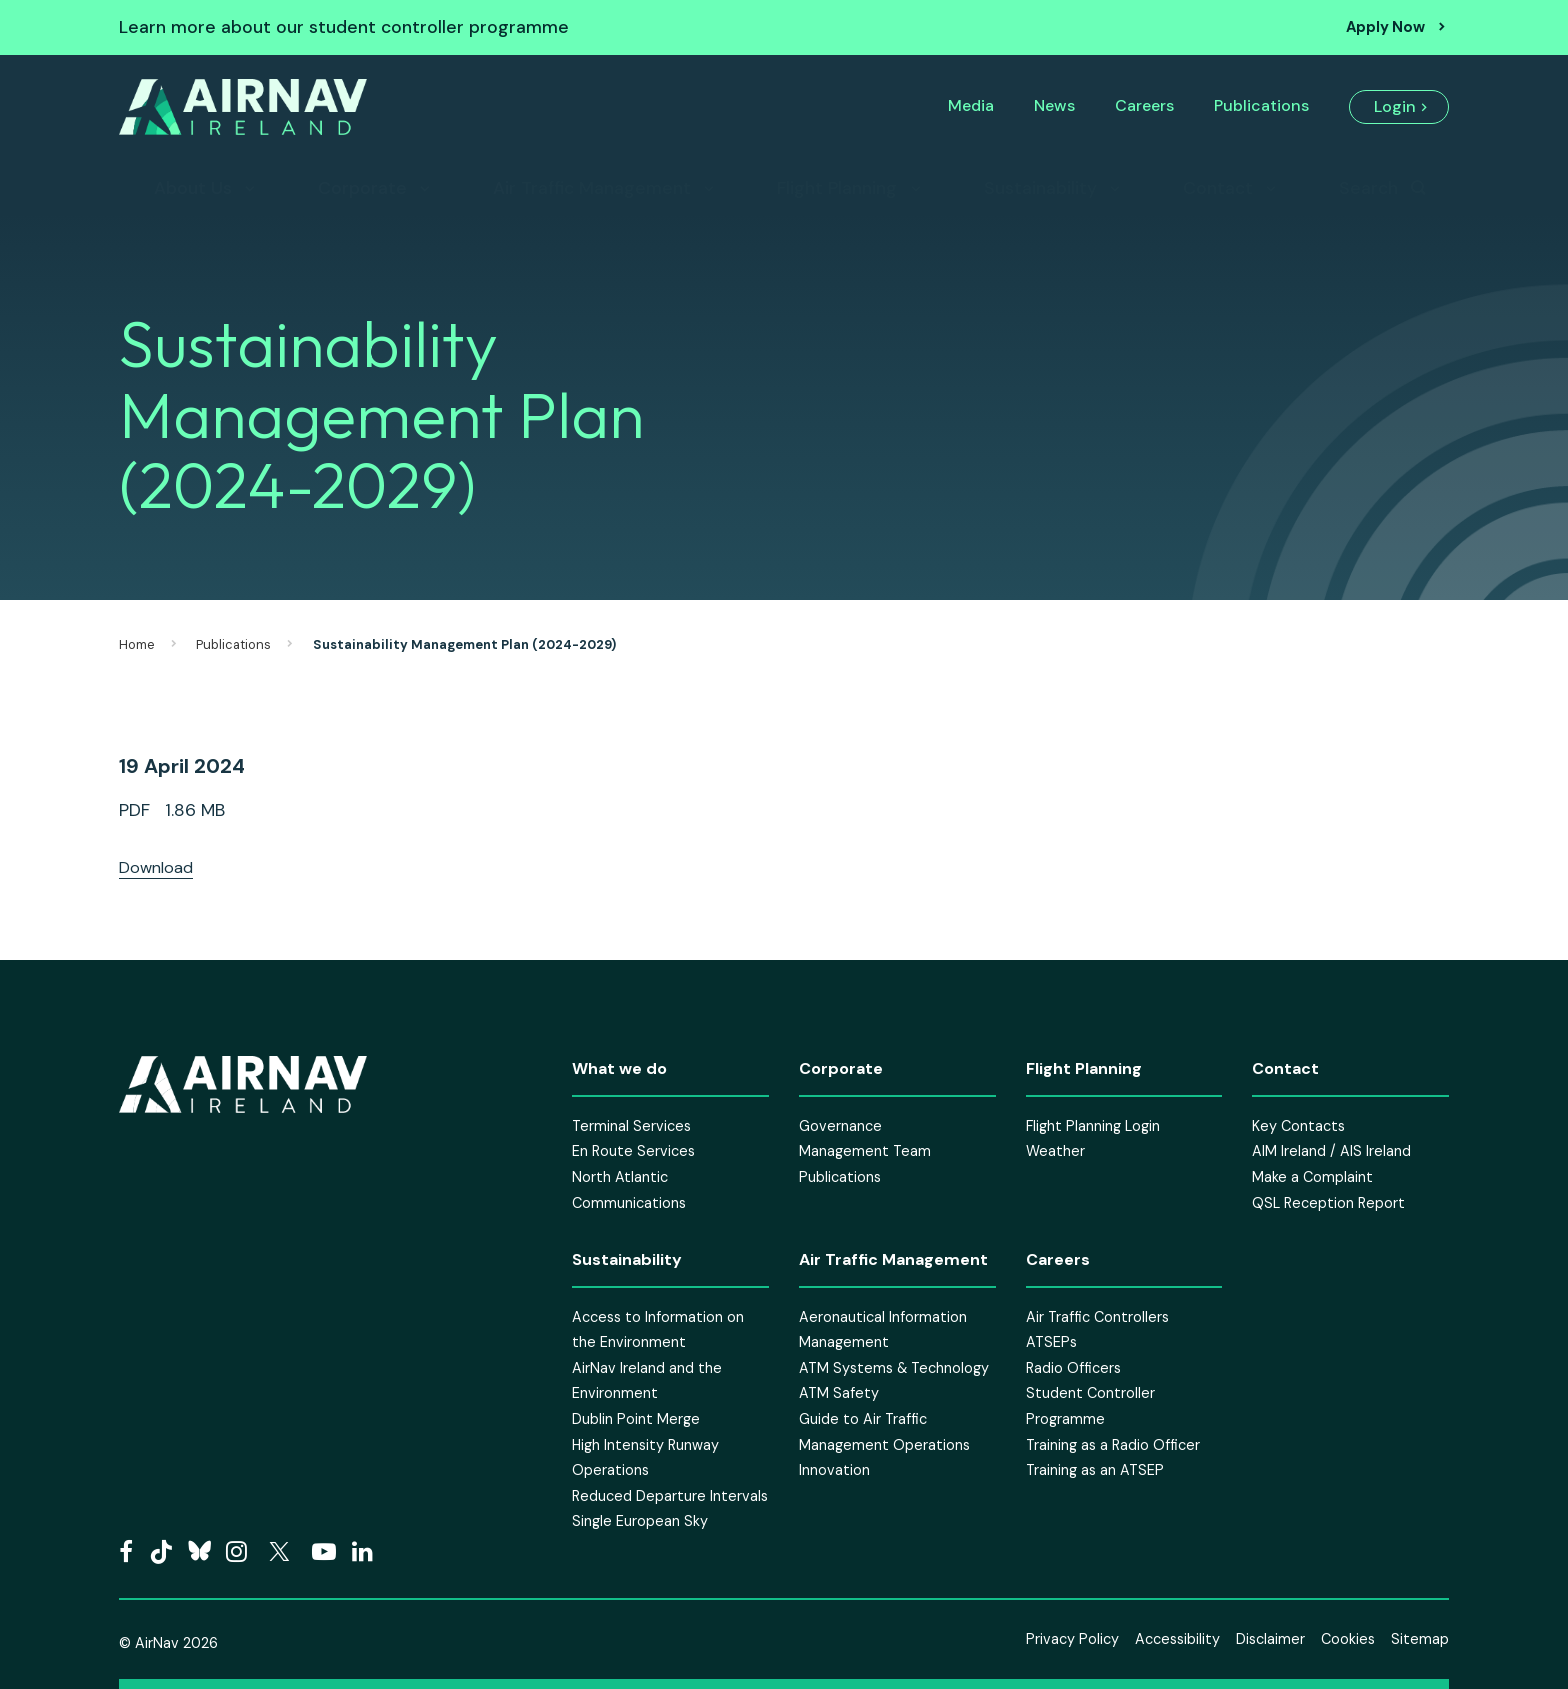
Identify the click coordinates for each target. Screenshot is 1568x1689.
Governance (840, 1126)
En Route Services (633, 1151)
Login (1395, 106)
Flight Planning (837, 188)
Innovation (834, 1470)
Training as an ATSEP (1095, 1470)
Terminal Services (631, 1126)
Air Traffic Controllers (1097, 1317)
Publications (1261, 105)
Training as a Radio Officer (1113, 1445)
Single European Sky (640, 1521)
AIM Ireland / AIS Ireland (1331, 1151)
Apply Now (1385, 27)
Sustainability (1040, 188)
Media (971, 105)
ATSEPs (1051, 1342)
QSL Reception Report (1328, 1203)
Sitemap (1420, 1639)
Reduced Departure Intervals (670, 1496)
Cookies (1348, 1639)
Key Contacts (1298, 1126)
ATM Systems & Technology (894, 1368)
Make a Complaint (1312, 1177)
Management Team (865, 1151)
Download (156, 867)
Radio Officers (1073, 1368)
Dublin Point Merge (636, 1419)
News (1054, 105)
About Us (193, 188)
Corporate (362, 188)
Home (137, 644)
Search (1368, 188)
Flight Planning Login (1093, 1126)
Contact (1218, 188)
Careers (1144, 105)
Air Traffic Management (592, 188)
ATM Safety (839, 1393)
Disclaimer (1270, 1639)
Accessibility (1177, 1639)
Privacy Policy (1072, 1639)
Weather (1055, 1151)
